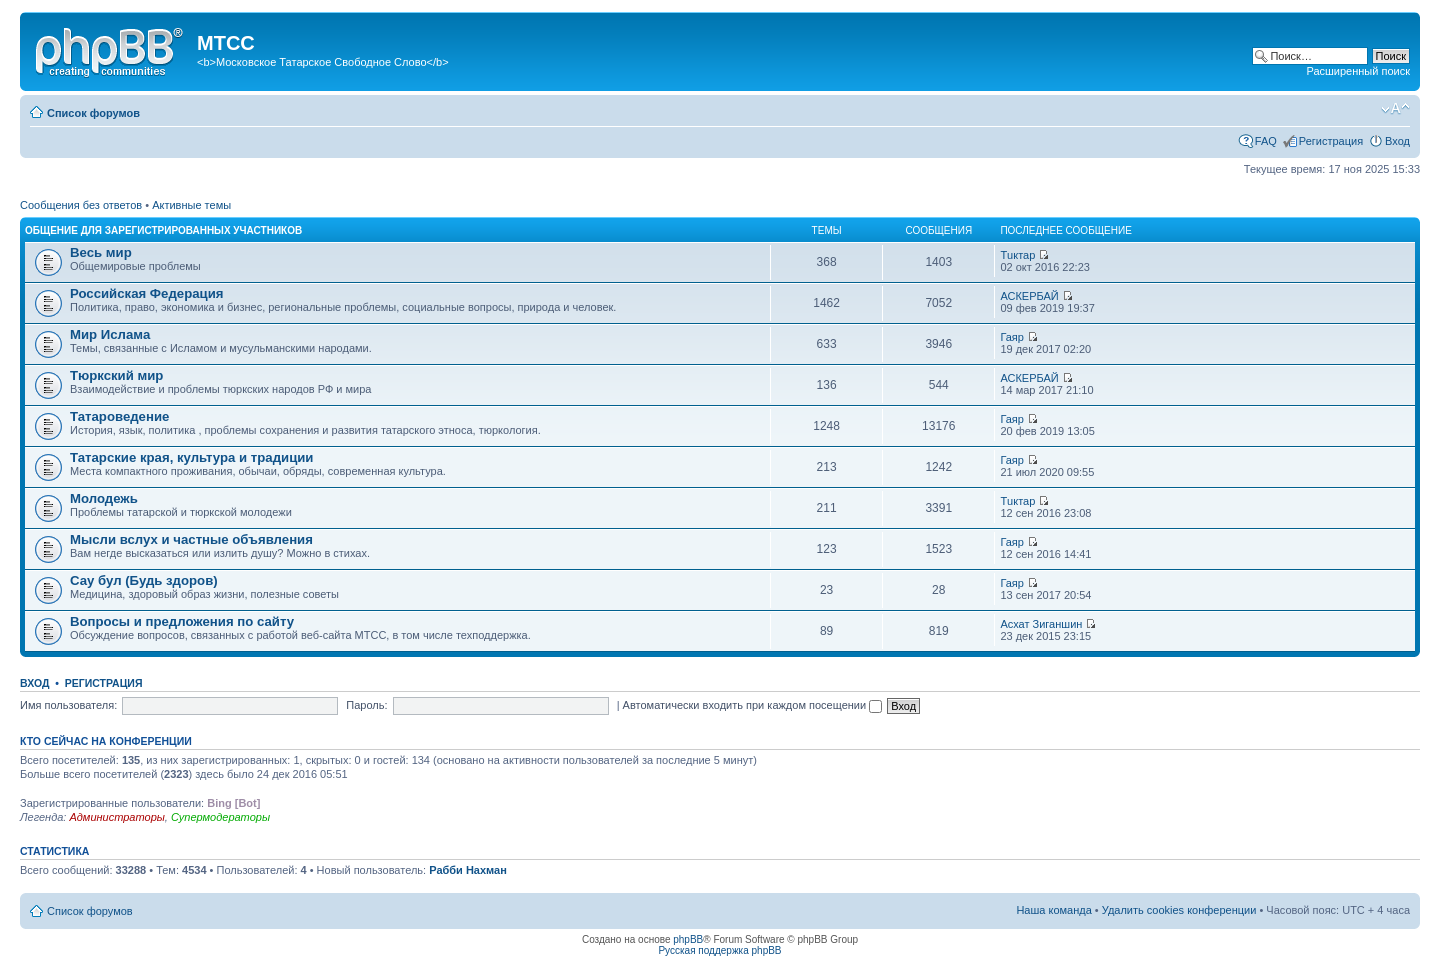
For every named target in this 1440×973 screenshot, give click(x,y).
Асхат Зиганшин (1041, 624)
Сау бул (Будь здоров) (144, 580)
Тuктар (1017, 255)
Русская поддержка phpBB (719, 950)
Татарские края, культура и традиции (191, 457)
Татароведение (119, 416)
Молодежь (104, 498)
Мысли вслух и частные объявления (191, 539)
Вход (1397, 141)
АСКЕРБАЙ (1029, 296)
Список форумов (93, 113)
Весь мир (101, 252)
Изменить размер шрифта (1395, 109)
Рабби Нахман (468, 870)
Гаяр (1012, 337)
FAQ (1266, 141)
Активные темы (191, 205)
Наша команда (1053, 910)
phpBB (688, 939)
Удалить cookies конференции (1179, 910)
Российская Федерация (146, 293)
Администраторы (116, 817)
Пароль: (366, 705)
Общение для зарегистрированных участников (163, 230)
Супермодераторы (220, 817)
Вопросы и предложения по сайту (182, 621)
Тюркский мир (116, 375)
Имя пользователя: (68, 705)
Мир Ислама (110, 334)
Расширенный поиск (1358, 71)
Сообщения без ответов (81, 205)
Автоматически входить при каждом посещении (753, 705)
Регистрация (1331, 141)
